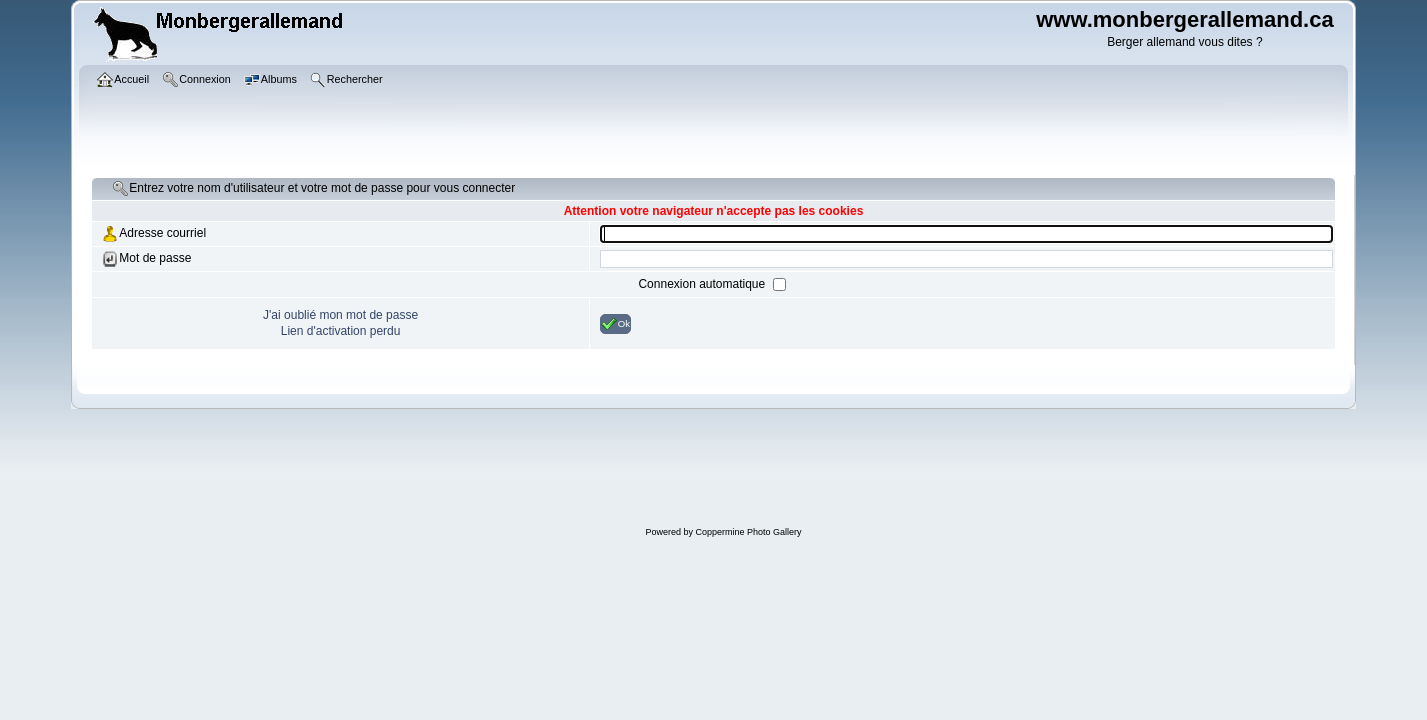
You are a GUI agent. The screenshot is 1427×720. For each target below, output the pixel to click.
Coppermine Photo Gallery (748, 532)
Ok (615, 324)
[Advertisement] (724, 470)
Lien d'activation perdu (341, 331)
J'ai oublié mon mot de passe (340, 315)
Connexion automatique (703, 284)
